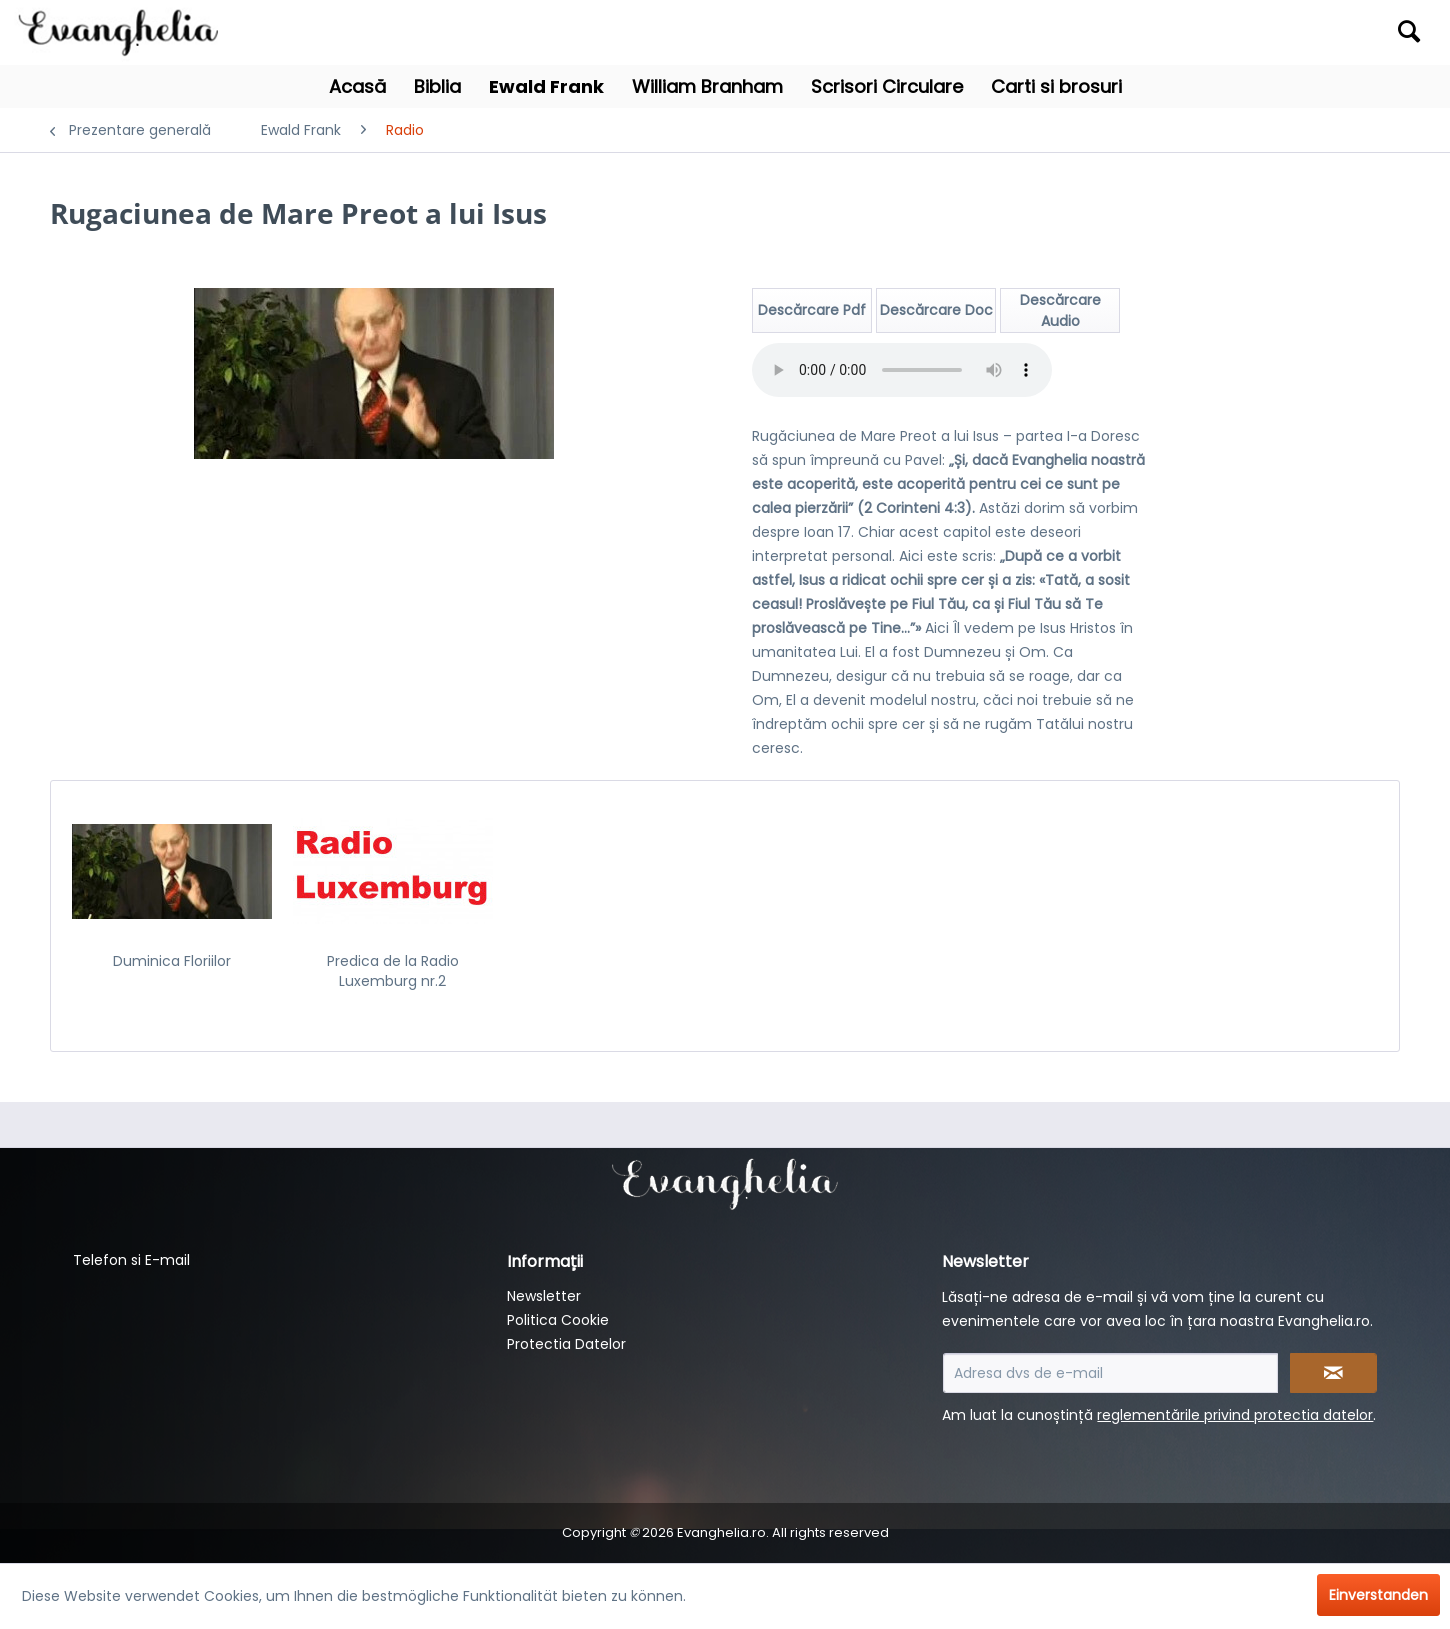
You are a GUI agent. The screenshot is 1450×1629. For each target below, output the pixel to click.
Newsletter (544, 1296)
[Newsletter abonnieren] (1333, 1373)
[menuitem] (1256, 32)
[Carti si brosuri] (1056, 86)
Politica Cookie (558, 1320)
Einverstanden (1378, 1595)
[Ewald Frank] (546, 86)
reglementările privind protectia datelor (1235, 1415)
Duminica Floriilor (172, 961)
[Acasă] (357, 86)
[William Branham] (707, 86)
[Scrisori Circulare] (887, 86)
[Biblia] (437, 86)
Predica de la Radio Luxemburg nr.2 (393, 971)
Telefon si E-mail (131, 1260)
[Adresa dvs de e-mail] (1110, 1373)
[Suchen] (1409, 31)
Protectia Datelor (566, 1344)
